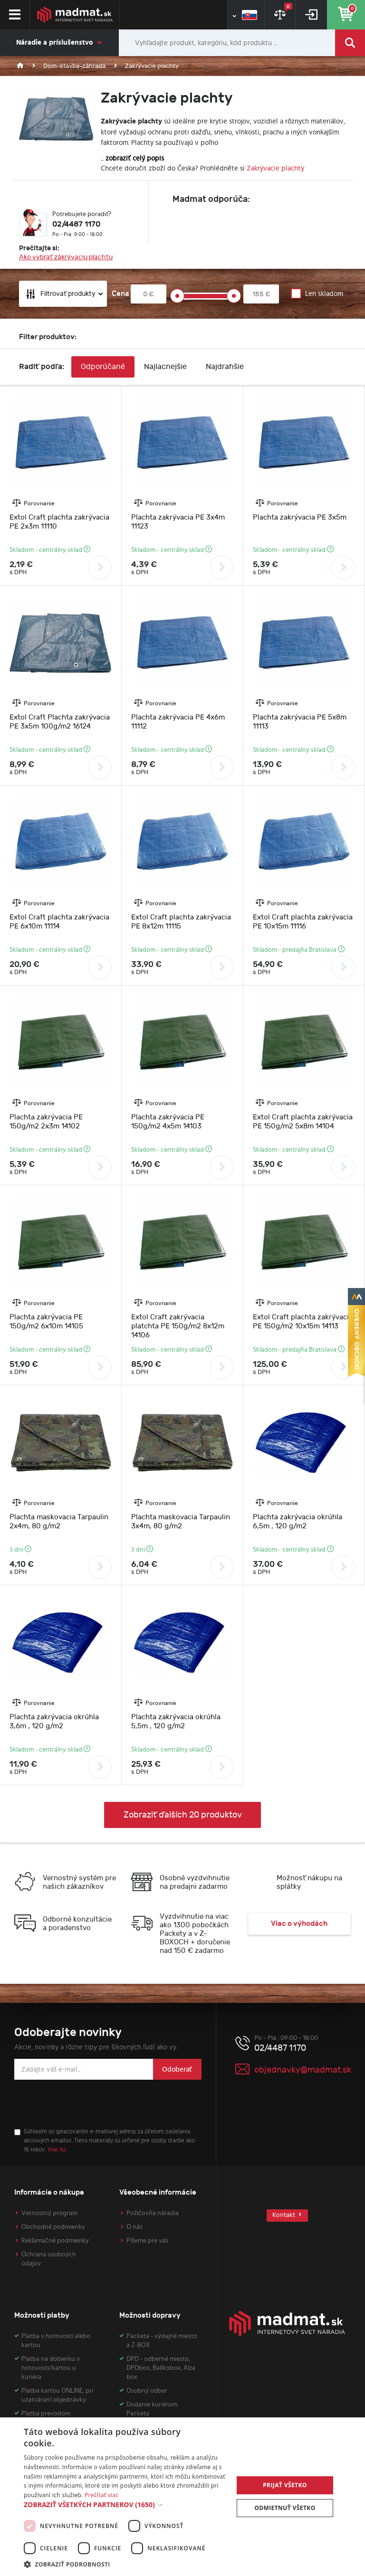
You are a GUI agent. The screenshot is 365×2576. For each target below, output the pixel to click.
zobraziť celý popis (135, 158)
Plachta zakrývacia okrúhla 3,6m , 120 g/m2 (54, 1721)
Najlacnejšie (165, 366)
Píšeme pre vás (147, 2240)
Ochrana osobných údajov (48, 2259)
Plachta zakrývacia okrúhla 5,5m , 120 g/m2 (176, 1721)
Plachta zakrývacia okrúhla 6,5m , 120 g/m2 (297, 1521)
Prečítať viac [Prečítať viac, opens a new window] (101, 2495)
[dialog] (182, 2496)
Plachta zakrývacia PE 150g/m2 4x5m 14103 (167, 1121)
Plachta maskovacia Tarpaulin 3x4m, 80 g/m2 (180, 1521)
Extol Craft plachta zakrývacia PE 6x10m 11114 (59, 921)
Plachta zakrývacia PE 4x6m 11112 (178, 721)
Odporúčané (103, 366)
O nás (134, 2227)
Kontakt (287, 2215)
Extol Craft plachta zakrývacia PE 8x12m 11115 (181, 921)
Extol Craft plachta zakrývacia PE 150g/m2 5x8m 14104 (303, 1121)
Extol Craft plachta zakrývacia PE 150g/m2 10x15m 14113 (303, 1321)
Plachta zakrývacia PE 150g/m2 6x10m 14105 (46, 1321)
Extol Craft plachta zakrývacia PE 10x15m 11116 (303, 921)
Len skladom (324, 293)
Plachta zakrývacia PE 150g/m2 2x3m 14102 (46, 1121)
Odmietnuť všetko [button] (284, 2508)
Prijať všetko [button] (285, 2485)
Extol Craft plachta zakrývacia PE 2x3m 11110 (59, 521)
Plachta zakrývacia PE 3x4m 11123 (178, 521)
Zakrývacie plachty (275, 168)
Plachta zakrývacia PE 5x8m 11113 (299, 721)
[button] (125, 2504)
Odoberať (177, 2069)
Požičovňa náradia (152, 2213)
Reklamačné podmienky (55, 2240)
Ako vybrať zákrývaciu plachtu (66, 257)
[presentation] (86, 2103)
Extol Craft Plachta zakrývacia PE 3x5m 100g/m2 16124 (60, 721)
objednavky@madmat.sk (302, 2070)
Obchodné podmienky (53, 2227)
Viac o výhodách (299, 1923)
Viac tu (57, 2150)
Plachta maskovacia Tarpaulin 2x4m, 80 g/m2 (59, 1521)
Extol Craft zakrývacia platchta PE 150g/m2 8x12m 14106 (177, 1326)
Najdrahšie (225, 366)
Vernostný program (49, 2213)
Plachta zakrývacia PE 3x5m (299, 517)
